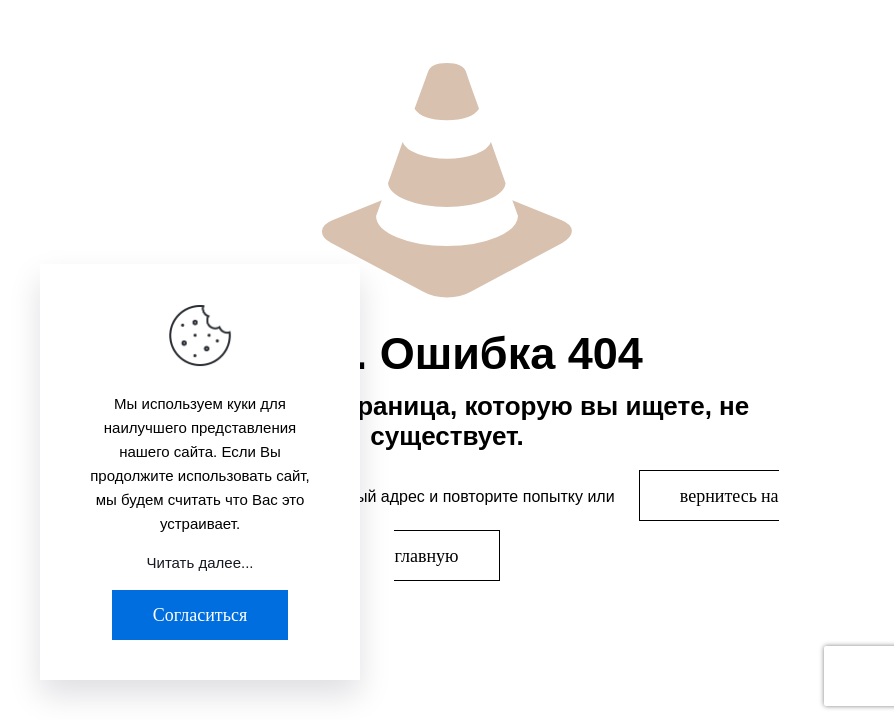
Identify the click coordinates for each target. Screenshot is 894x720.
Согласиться (200, 614)
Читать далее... (200, 562)
